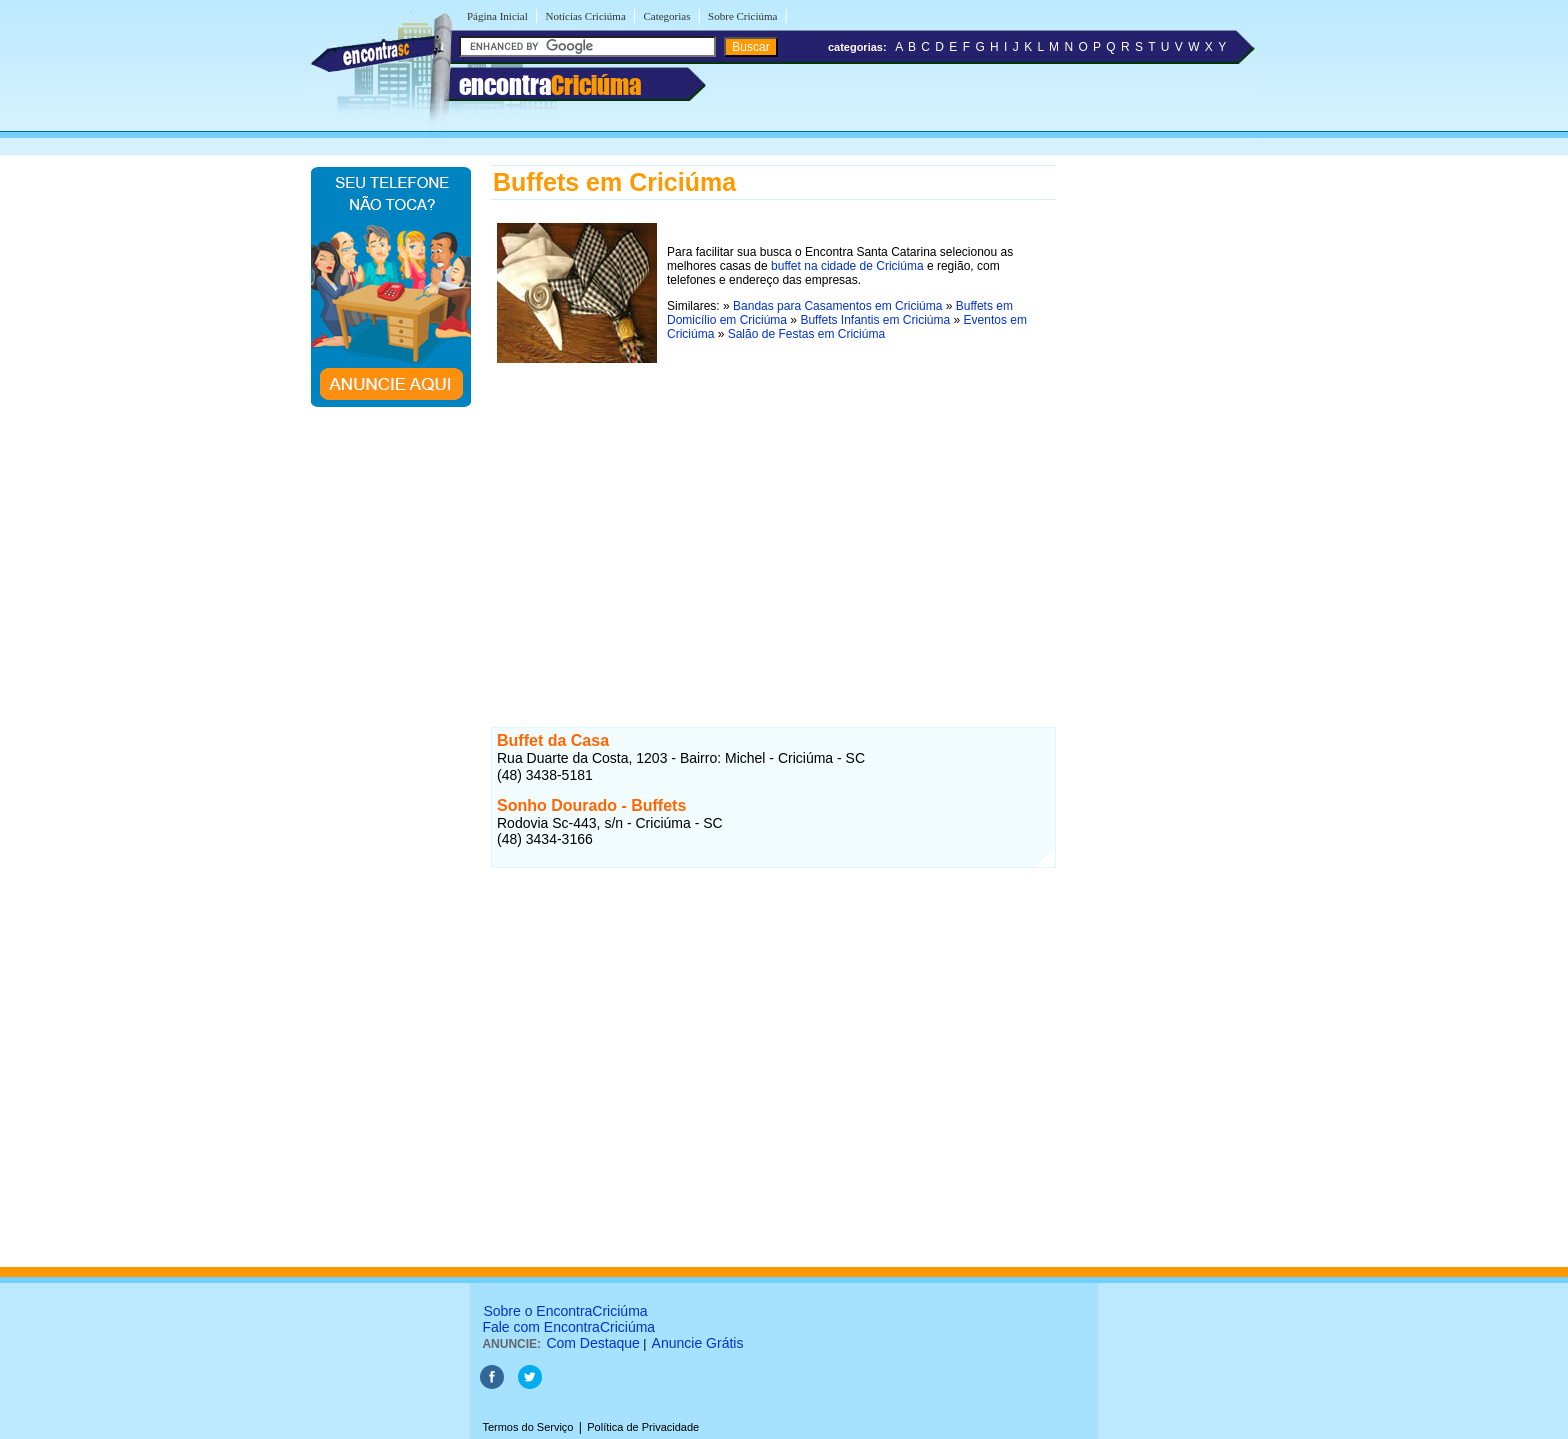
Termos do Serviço (527, 1427)
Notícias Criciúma (585, 16)
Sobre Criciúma (742, 16)
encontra (550, 85)
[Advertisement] (773, 523)
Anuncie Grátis (698, 1343)
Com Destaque (592, 1343)
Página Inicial (497, 16)
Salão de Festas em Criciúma (806, 334)
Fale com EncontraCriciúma (568, 1327)
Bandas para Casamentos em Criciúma (837, 306)
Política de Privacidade (643, 1427)
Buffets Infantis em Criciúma (875, 320)
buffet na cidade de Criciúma (847, 266)
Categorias (666, 16)
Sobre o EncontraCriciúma (565, 1311)
